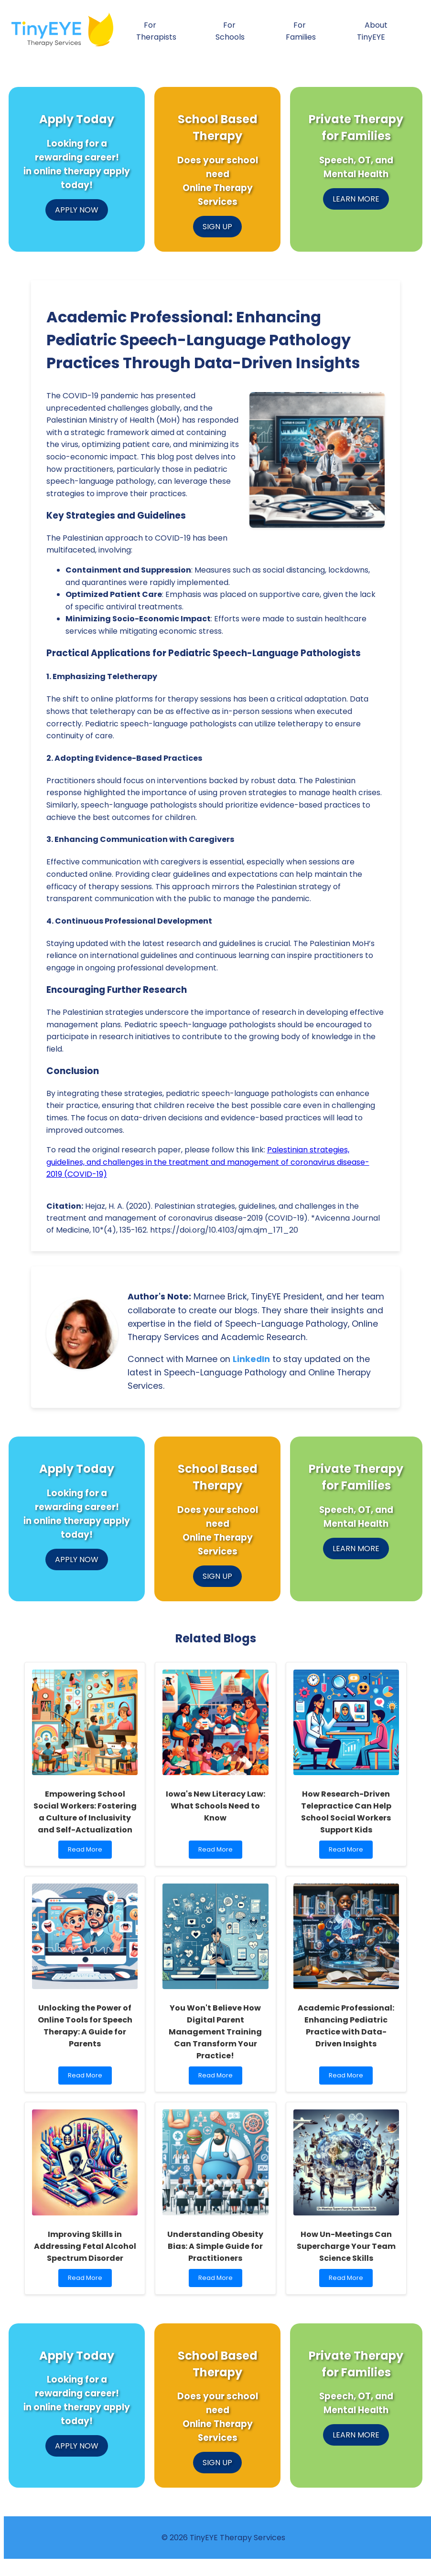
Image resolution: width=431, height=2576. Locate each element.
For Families (301, 31)
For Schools (230, 31)
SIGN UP (217, 226)
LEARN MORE (356, 198)
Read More (87, 1852)
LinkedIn (251, 1359)
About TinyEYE (372, 31)
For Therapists (156, 31)
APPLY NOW (76, 209)
